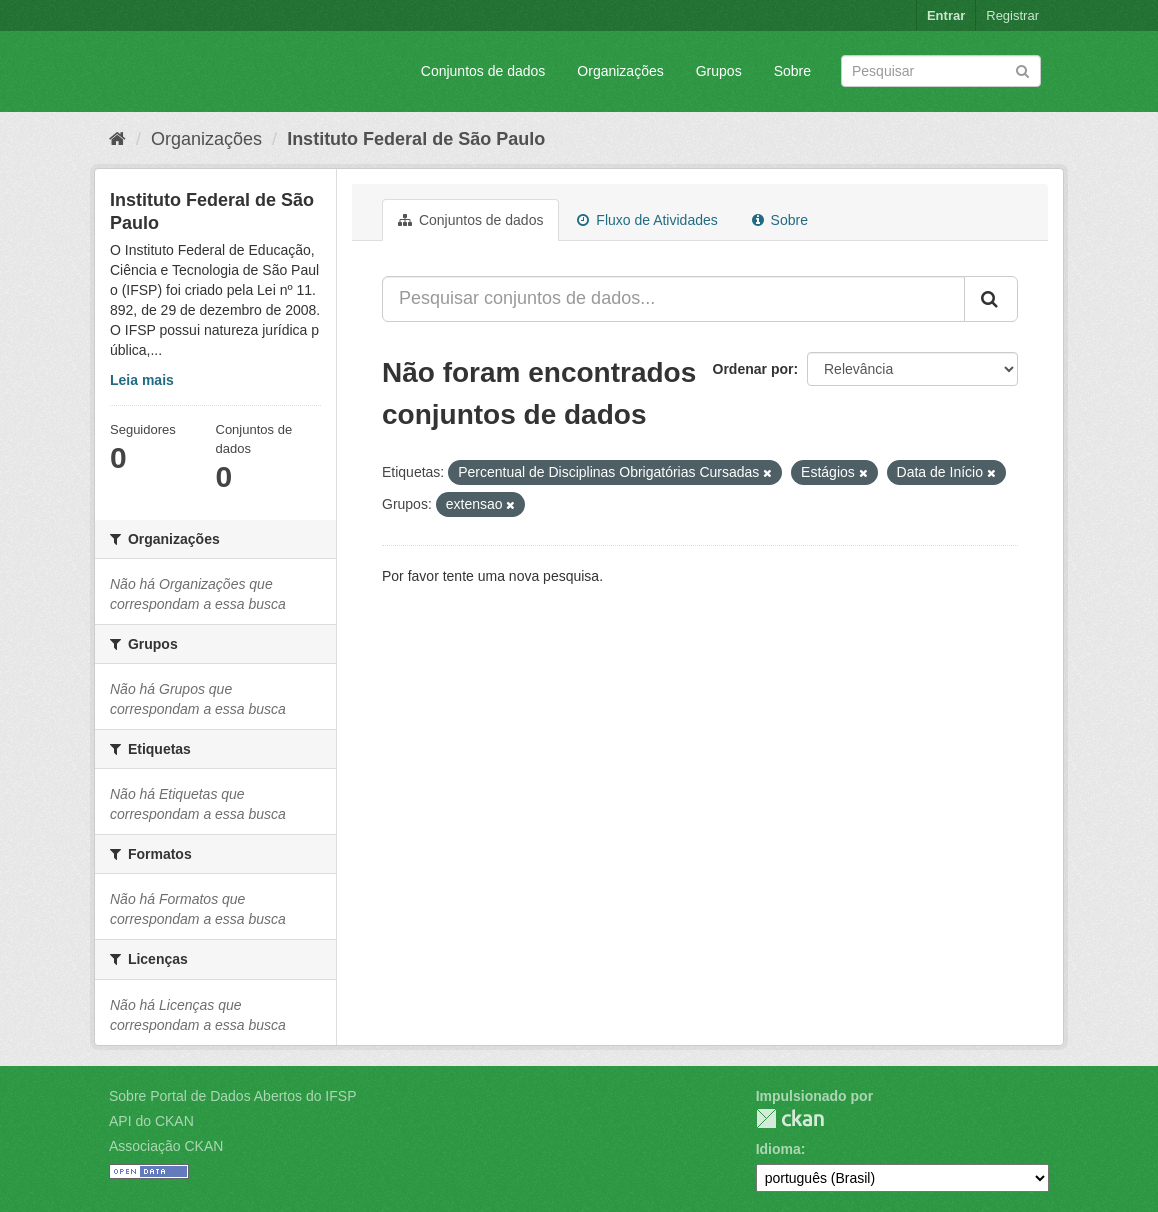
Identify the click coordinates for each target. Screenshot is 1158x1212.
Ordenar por (753, 369)
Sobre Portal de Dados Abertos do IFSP (232, 1096)
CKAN (790, 1118)
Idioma (778, 1149)
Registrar (1012, 15)
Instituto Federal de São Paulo (416, 139)
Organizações (620, 71)
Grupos (719, 71)
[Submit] (1022, 69)
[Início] (117, 139)
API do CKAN (151, 1121)
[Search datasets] (941, 71)
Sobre (792, 71)
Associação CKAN (166, 1146)
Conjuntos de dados (483, 71)
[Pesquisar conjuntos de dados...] (673, 299)
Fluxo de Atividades (647, 220)
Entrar (946, 15)
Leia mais (142, 380)
